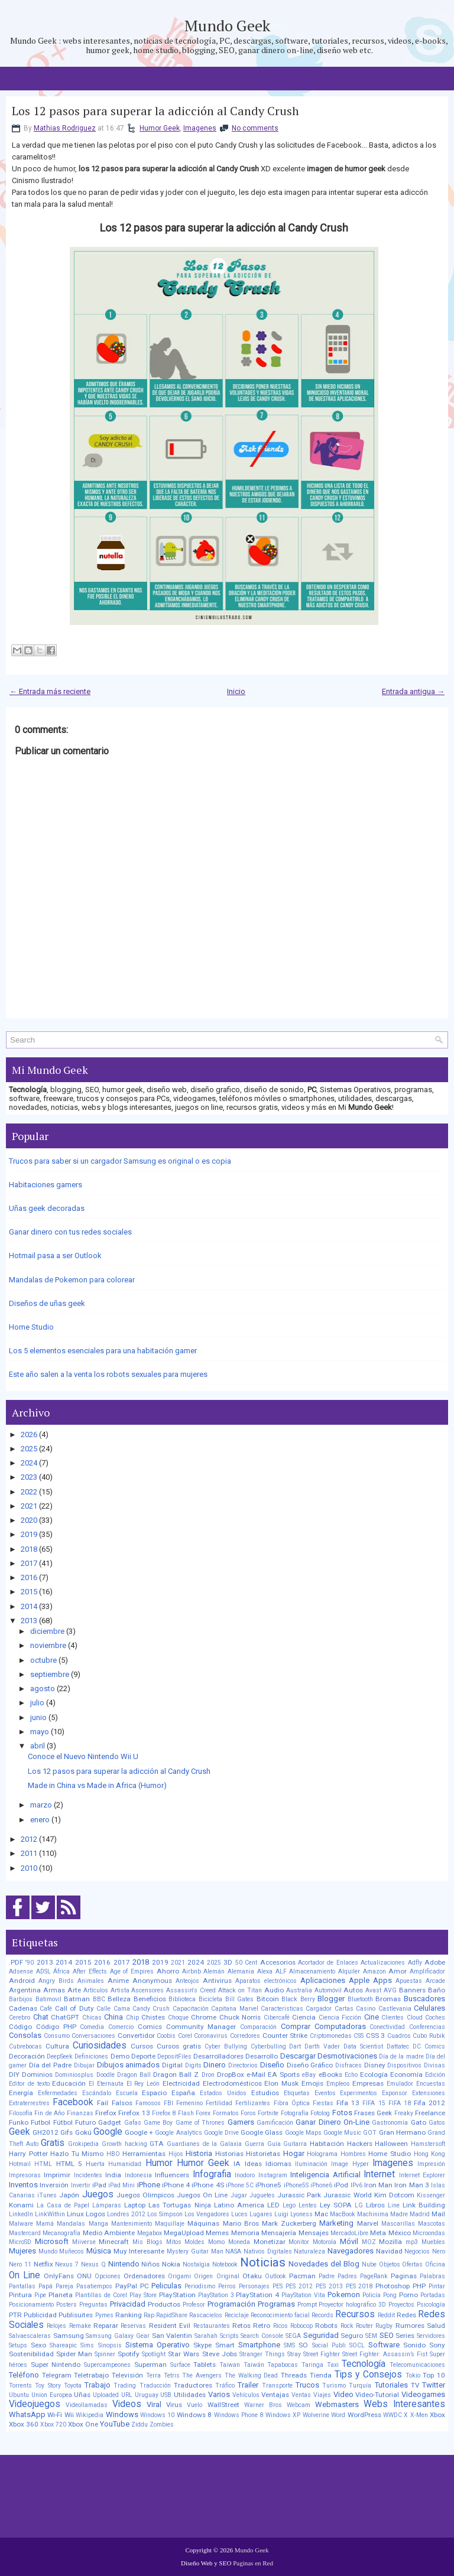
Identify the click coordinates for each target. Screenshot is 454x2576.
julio (37, 1702)
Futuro (85, 2122)
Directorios (243, 2065)
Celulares (429, 2008)
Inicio (236, 691)
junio (38, 1717)
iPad (99, 2185)
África (61, 1971)
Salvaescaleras (30, 2336)
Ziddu (139, 2424)
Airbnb (191, 1971)
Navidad (389, 2251)
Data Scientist (363, 2046)
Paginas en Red (253, 2563)
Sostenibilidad (31, 2354)
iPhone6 (321, 2185)
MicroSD (20, 2242)
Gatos (437, 2122)
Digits (193, 2065)
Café (46, 2008)
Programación (231, 2304)
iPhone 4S (207, 2185)
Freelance (430, 2113)
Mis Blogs (147, 2242)
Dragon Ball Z (176, 2074)
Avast (373, 1990)
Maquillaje (169, 2223)
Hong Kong (430, 2154)
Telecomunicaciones (417, 2365)
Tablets (204, 2364)
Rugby (384, 2326)
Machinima (372, 2214)
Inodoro (245, 2175)
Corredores (245, 2036)
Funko (18, 2122)
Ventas (301, 2395)
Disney (374, 2065)
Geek (19, 2131)
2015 (29, 1591)
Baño (436, 1990)
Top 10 (434, 2375)
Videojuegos (34, 2404)
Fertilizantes (252, 2103)
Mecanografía (61, 2233)
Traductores (193, 2385)
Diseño (272, 2064)
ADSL (43, 1971)
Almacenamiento (312, 1971)
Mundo (47, 2251)
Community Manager (201, 2027)
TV (415, 2385)
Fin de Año (49, 2113)
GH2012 (46, 2132)
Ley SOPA (336, 2205)
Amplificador (427, 1971)
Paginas (404, 2276)
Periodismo (199, 2286)
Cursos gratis (179, 2046)
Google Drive (221, 2133)
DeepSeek (60, 2056)
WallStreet (223, 2405)
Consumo (57, 2036)
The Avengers (202, 2375)
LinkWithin (50, 2214)
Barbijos (21, 1999)
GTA (157, 2143)
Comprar (295, 2026)
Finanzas (80, 2113)
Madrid (420, 2214)
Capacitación (191, 2008)
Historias (229, 2154)
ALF (281, 1971)
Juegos (98, 2194)
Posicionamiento (31, 2304)
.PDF (16, 1962)
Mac (321, 2214)
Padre (327, 2276)
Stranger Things (262, 2354)
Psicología (431, 2304)
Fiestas (323, 2103)
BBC (99, 1999)
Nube (369, 2264)
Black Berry (298, 1999)
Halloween (391, 2143)
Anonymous (152, 1980)
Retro (261, 2325)
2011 (29, 1853)
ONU (84, 2276)
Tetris (172, 2375)
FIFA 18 (399, 2103)
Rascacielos (205, 2315)
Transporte (277, 2385)
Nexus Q (93, 2264)
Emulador (400, 2083)
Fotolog (320, 2113)
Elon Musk (281, 2083)
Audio (274, 1990)
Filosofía (21, 2113)
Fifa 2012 (429, 2103)
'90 (29, 1962)
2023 (29, 1477)
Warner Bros (263, 2405)
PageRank (374, 2276)
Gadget (109, 2122)
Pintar (437, 2286)
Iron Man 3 (411, 2185)
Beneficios (150, 1999)
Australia (299, 1990)
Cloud (415, 2017)
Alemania (241, 1971)
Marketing (336, 2223)
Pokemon (343, 2294)
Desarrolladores (218, 2056)
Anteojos (187, 1981)
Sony (437, 2345)
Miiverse (84, 2242)
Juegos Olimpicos (145, 2195)
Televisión (127, 2375)
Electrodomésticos (232, 2083)
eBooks (330, 2074)
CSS (359, 2036)
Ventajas (275, 2395)
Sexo (38, 2345)
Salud (436, 2325)
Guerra (254, 2144)
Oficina (435, 2264)
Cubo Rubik (429, 2036)
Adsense (21, 1971)
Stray (294, 2354)
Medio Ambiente (109, 2233)
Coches (435, 2017)
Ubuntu (19, 2395)
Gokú (83, 2132)
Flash (186, 2113)
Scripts (229, 2336)
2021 (29, 1506)
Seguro (351, 2335)
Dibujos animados (128, 2064)
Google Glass (262, 2132)
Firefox (105, 2113)
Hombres (353, 2154)
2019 (29, 1534)
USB (165, 2395)
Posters (66, 2304)
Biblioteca (182, 1999)
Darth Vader (322, 2046)
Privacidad (127, 2304)
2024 (29, 1462)
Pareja (64, 2286)
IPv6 (356, 2185)
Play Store (143, 2295)
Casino (365, 2008)
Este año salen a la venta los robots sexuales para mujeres (108, 1374)
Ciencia (304, 2017)
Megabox (149, 2233)
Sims (87, 2345)
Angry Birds (56, 1981)
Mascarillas (398, 2223)
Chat (40, 2016)
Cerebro (19, 2017)
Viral (154, 2404)
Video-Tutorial (377, 2395)
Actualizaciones (383, 1962)
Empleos (338, 2083)
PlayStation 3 (216, 2295)
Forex (203, 2113)
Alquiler (349, 1971)
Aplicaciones (322, 1980)
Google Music (342, 2133)
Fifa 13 (347, 2103)
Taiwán (254, 2365)
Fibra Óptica (292, 2103)
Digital (172, 2065)
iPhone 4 (176, 2185)
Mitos (173, 2242)
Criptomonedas (331, 2036)
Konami (21, 2205)
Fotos (342, 2112)
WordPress (364, 2415)
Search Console (262, 2336)
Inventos (23, 2184)
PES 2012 (299, 2286)
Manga (98, 2223)
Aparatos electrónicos (266, 1981)
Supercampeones (107, 2365)
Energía (21, 2093)
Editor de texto (29, 2083)
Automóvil (328, 1990)
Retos (241, 2325)
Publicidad (40, 2315)
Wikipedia (89, 2415)
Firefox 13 (134, 2113)
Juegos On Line (202, 2195)
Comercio (121, 2027)
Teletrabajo (91, 2375)
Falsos (122, 2103)
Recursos (355, 2314)
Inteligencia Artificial (325, 2174)
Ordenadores (144, 2276)
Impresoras (25, 2175)
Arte (74, 1990)
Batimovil (48, 1999)
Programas (276, 2304)
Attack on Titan (240, 1990)
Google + (139, 2132)
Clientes (392, 2017)
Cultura (57, 2046)
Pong (390, 2295)
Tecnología (363, 2364)
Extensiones (428, 2093)
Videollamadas (87, 2405)
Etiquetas (297, 2093)
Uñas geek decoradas (47, 1208)
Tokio (413, 2375)
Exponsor (394, 2093)
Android (22, 1980)
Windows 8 (194, 2415)
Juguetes (262, 2195)
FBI (168, 2103)
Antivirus (217, 1980)
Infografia (212, 2174)
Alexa (265, 1971)
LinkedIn (21, 2214)
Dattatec (398, 2046)
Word (338, 2415)
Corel (185, 2036)
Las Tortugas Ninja (179, 2205)
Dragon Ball (134, 2075)
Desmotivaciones (347, 2055)
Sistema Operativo (157, 2344)
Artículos (95, 1990)
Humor (159, 2163)
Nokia (171, 2264)
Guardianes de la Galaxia (204, 2144)
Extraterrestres (29, 2103)
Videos (126, 2404)
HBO (113, 2154)
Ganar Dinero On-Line (332, 2122)
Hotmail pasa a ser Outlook (55, 1255)
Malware (21, 2223)
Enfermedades (57, 2093)
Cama (122, 2008)
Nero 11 (20, 2264)
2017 (29, 1563)
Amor (397, 1971)
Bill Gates (239, 1999)
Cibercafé (277, 2017)
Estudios (265, 2093)
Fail (102, 2103)
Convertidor (136, 2035)
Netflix (43, 2264)
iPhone (148, 2184)
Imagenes (199, 128)
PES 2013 (329, 2286)
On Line (24, 2275)
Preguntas (93, 2304)
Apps (382, 1980)
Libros (375, 2205)
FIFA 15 (373, 2103)
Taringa (312, 2365)
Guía (274, 2144)
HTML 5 (69, 2164)
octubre (43, 1660)
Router (364, 2326)
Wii (69, 2415)
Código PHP (56, 2027)
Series (404, 2335)
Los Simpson (165, 2214)
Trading (125, 2385)
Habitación (327, 2143)
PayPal (126, 2286)
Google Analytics (178, 2133)
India (113, 2175)
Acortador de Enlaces (328, 1962)
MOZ (369, 2242)
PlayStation (177, 2295)
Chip (132, 2017)
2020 (29, 1520)
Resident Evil (169, 2325)
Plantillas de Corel (101, 2295)
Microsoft (52, 2241)
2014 (29, 1606)
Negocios (417, 2251)
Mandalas (71, 2223)
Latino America (239, 2205)
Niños (150, 2264)
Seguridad (321, 2335)
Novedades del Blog (323, 2263)
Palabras (432, 2276)
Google (107, 2131)
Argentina (25, 1990)
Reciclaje (237, 2315)
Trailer (248, 2384)
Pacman (302, 2276)
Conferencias (427, 2027)
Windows (122, 2414)
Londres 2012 (126, 2214)
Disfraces (348, 2065)
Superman (150, 2364)
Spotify (129, 2354)
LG (359, 2205)
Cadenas (23, 2008)
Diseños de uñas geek (47, 1303)
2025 (29, 1448)
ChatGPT (65, 2017)
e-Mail (256, 2074)
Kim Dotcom (394, 2195)
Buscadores (424, 1998)
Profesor (194, 2304)
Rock (347, 2326)
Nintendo (124, 2263)
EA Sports (284, 2074)
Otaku (252, 2276)
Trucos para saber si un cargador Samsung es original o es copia (120, 1161)
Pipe (40, 2295)
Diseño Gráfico (310, 2065)
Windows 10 (157, 2415)
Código (20, 2027)
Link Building (424, 2205)
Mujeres (22, 2250)
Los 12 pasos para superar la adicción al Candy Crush (155, 111)
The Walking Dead (251, 2375)
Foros (248, 2113)
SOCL (357, 2345)
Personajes (254, 2286)
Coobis (166, 2036)
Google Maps (303, 2133)
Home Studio (31, 1327)
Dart (295, 2046)
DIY (14, 2074)
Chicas (92, 2017)
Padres (347, 2276)
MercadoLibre (349, 2233)
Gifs (66, 2132)
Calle (103, 2008)
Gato (418, 2122)
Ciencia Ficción (340, 2017)
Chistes (153, 2017)
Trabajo (98, 2384)
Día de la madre (401, 2056)
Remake (80, 2326)
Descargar (298, 2055)
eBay (309, 2075)
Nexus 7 (67, 2264)
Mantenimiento (131, 2223)
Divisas (434, 2065)
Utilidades (190, 2395)
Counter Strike (285, 2035)
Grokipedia (83, 2144)
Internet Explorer (422, 2175)
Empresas (368, 2083)
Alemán (214, 1971)
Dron (208, 2075)
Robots (326, 2325)
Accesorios (278, 1962)
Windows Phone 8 (239, 2415)
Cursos (142, 2046)
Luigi (281, 2214)
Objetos (389, 2264)
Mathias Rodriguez (65, 128)
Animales (90, 1981)
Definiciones (91, 2056)
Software (384, 2344)
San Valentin (172, 2335)
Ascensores (147, 1990)
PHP (419, 2286)
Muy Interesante (139, 2251)
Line (394, 2205)
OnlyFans (59, 2276)
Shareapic (63, 2345)
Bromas (388, 1999)
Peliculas (166, 2285)
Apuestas (408, 1981)
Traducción (155, 2385)
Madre (399, 2214)
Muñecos (71, 2251)
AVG (390, 1990)
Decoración (27, 2056)
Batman (77, 1999)
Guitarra (295, 2144)
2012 (29, 1839)
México (399, 2233)
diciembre (47, 1631)
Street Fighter (321, 2354)
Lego (289, 2205)
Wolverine (316, 2415)
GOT (370, 2133)
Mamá (45, 2223)
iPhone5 (268, 2185)
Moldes (194, 2242)
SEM (371, 2336)
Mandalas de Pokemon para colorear (72, 1279)
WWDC (392, 2415)
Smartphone (259, 2344)
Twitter (433, 2384)
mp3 (412, 2242)
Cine (371, 2016)
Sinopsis (110, 2345)
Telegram (57, 2375)
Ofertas (412, 2264)
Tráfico (225, 2385)
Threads (294, 2375)
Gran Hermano (402, 2132)
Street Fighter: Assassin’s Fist (384, 2354)
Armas (54, 1990)
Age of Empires (132, 1971)
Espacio (154, 2093)
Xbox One (83, 2424)
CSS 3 (375, 2035)
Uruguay (146, 2395)
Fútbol (63, 2122)
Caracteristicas (282, 2008)
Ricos (280, 2326)
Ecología (374, 2074)
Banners (412, 1990)
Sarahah (206, 2336)
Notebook (225, 2264)
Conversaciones (93, 2036)
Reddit (386, 2315)
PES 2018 (359, 2286)
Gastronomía (390, 2122)
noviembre (48, 1645)
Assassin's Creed (191, 1990)
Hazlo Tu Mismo (76, 2154)
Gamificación (275, 2122)
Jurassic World (347, 2195)
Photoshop (392, 2286)
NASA (233, 2251)
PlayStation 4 (257, 2295)
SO (303, 2345)
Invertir (80, 2185)
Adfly (415, 1962)
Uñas (82, 2395)
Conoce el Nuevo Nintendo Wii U (83, 1756)
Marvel (367, 2223)
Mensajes (314, 2233)
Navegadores (350, 2250)
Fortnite (268, 2113)
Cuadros (399, 2036)
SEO (387, 2335)
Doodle (105, 2075)
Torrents (20, 2385)
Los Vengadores (206, 2214)
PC (144, 2286)
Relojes (56, 2326)
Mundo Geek (227, 25)
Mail (438, 2214)
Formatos (226, 2113)
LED (273, 2205)
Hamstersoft (428, 2144)
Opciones (108, 2276)
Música (98, 2250)
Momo (216, 2242)
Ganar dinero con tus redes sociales (70, 1231)
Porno (408, 2295)
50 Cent (246, 1962)
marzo (41, 1804)
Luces (239, 2214)
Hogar (293, 2153)
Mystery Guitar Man (195, 2251)
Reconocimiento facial (280, 2315)
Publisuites (76, 2315)
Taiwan (229, 2365)
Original (227, 2276)
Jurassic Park (299, 2195)
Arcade (435, 1981)
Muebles (433, 2242)
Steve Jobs (219, 2354)
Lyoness (301, 2214)
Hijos (175, 2154)
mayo (39, 1731)
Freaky (403, 2113)
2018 (29, 1549)
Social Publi (329, 2345)
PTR (15, 2315)
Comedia (92, 2027)
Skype (202, 2345)
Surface (180, 2365)
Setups (18, 2345)
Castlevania (394, 2008)
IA (237, 2164)
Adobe (434, 1962)
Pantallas (22, 2286)
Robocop (301, 2326)
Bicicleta (210, 1999)
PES (278, 2286)
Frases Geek (373, 2113)
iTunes (47, 2195)
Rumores (409, 2325)
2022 (29, 1491)
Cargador (319, 2008)
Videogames (423, 2394)
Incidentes (88, 2175)
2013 (29, 1620)
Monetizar (270, 2242)
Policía (371, 2295)
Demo (120, 2056)
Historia (199, 2153)
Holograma (322, 2154)
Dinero (214, 2064)
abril (37, 1745)
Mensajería (278, 2233)
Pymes (104, 2315)
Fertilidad (219, 2103)
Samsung (68, 2335)
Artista (120, 1990)
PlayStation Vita (303, 2295)
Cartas (344, 2008)
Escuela (127, 2093)
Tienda (321, 2375)
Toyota (73, 2385)
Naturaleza (309, 2251)
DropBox (230, 2074)
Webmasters (337, 2404)
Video (343, 2394)
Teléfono (24, 2374)
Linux (75, 2214)
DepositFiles (174, 2056)
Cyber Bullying (226, 2046)
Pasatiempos (94, 2286)
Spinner (105, 2354)
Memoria (245, 2233)
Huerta (95, 2164)
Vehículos (246, 2395)
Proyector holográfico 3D (352, 2304)
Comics (150, 2027)
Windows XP (282, 2415)
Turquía (360, 2385)
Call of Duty (74, 2008)
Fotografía (295, 2113)
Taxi (333, 2365)
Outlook (275, 2276)
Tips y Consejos (368, 2374)
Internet (379, 2174)
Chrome (203, 2017)
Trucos (307, 2384)
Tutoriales (391, 2384)
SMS (289, 2345)
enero (40, 1819)
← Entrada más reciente (49, 691)
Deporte (143, 2056)
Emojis (312, 2083)
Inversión (54, 2185)
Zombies (162, 2424)
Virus (174, 2405)
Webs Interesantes (404, 2404)
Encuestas (430, 2083)
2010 (29, 1868)
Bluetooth (360, 1999)
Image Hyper (349, 2164)
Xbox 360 (23, 2424)
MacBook (342, 2214)
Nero (438, 2251)
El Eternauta (106, 2083)
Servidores (431, 2336)
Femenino (189, 2103)
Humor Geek (160, 128)
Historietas (263, 2154)
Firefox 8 (164, 2113)
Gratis (52, 2143)
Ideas (253, 2164)
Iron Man (378, 2185)
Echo (351, 2075)
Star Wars (183, 2354)
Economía (406, 2074)
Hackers (359, 2143)
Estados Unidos (223, 2093)
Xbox (437, 2415)
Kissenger (431, 2195)
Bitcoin (268, 1999)
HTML (43, 2164)
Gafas (132, 2122)
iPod (341, 2185)
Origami (179, 2276)
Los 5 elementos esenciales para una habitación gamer (103, 1350)
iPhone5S (296, 2185)
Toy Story (47, 2385)
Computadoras (340, 2026)
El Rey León (143, 2083)
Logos (95, 2214)
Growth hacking (124, 2144)
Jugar (239, 2195)
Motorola (324, 2242)
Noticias (263, 2262)
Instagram (272, 2175)
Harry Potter (28, 2154)
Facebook (73, 2102)
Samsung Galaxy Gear (117, 2336)
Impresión (431, 2164)
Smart (225, 2345)
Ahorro (168, 1971)
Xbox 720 (53, 2424)
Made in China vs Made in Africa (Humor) (97, 1785)
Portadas (432, 2295)
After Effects (90, 1971)
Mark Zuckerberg (289, 2223)
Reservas (133, 2326)
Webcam (298, 2405)
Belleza (119, 1999)
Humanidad (124, 2164)
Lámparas (106, 2205)
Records (322, 2315)
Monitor (298, 2242)
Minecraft (114, 2242)
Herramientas (144, 2154)
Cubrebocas (25, 2046)
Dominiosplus (74, 2075)
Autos (353, 1990)
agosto (42, 1688)
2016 (29, 1577)
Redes (406, 2315)
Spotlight (154, 2354)
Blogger (331, 1998)
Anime (118, 1980)
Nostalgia (196, 2264)
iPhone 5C (240, 2185)
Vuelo (194, 2405)
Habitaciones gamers (45, 1184)
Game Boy (158, 2122)
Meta (378, 2233)
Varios (219, 2394)
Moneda (239, 2242)
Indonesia (138, 2175)
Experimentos (358, 2093)
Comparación (258, 2027)
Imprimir (57, 2175)
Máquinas (203, 2223)
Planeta (60, 2295)
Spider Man (74, 2354)
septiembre (49, 1674)
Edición (435, 2075)
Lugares (261, 2214)
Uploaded (106, 2395)
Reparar (105, 2325)
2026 (29, 1434)
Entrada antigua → (413, 691)
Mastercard (25, 2233)
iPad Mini (121, 2185)
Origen (203, 2276)
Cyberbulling (268, 2046)
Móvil (349, 2241)
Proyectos (401, 2304)
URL (126, 2395)
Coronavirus (211, 2036)
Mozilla (390, 2242)
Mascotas (431, 2223)
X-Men (419, 2415)
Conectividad (387, 2027)
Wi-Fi (54, 2415)
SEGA (293, 2336)
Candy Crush (151, 2008)
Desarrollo (261, 2056)
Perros (227, 2286)
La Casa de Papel (63, 2205)
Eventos (325, 2093)
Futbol (40, 2122)
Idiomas (278, 2164)
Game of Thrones (200, 2122)
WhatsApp (27, 2414)
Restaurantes (211, 2326)
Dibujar (84, 2065)
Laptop (134, 2205)
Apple (359, 1980)
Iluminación (311, 2164)
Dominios (37, 2074)
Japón (69, 2195)
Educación (69, 2083)
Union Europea (51, 2395)
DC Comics (429, 2046)
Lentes (308, 2205)
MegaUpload (184, 2233)
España (183, 2093)
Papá (45, 2286)
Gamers (241, 2122)
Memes (217, 2233)
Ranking (128, 2315)
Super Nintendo (56, 2364)
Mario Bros (241, 2223)
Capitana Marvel (234, 2008)
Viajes (322, 2395)
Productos (164, 2304)
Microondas (429, 2233)
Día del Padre (50, 2065)
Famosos (148, 2103)
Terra (153, 2375)
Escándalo (96, 2093)
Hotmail (20, 2164)
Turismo (334, 2385)
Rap (149, 2315)
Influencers (172, 2175)
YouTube (114, 2423)
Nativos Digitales (268, 2251)
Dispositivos (404, 2065)
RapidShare (171, 2315)
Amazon (374, 1971)
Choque (178, 2017)
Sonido (414, 2345)
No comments (255, 128)
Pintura (20, 2295)
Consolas (25, 2035)
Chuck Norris (240, 2017)
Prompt (307, 2304)
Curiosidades (100, 2045)
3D (227, 1962)
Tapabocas (282, 2365)
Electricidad (181, 2083)
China (113, 2016)
